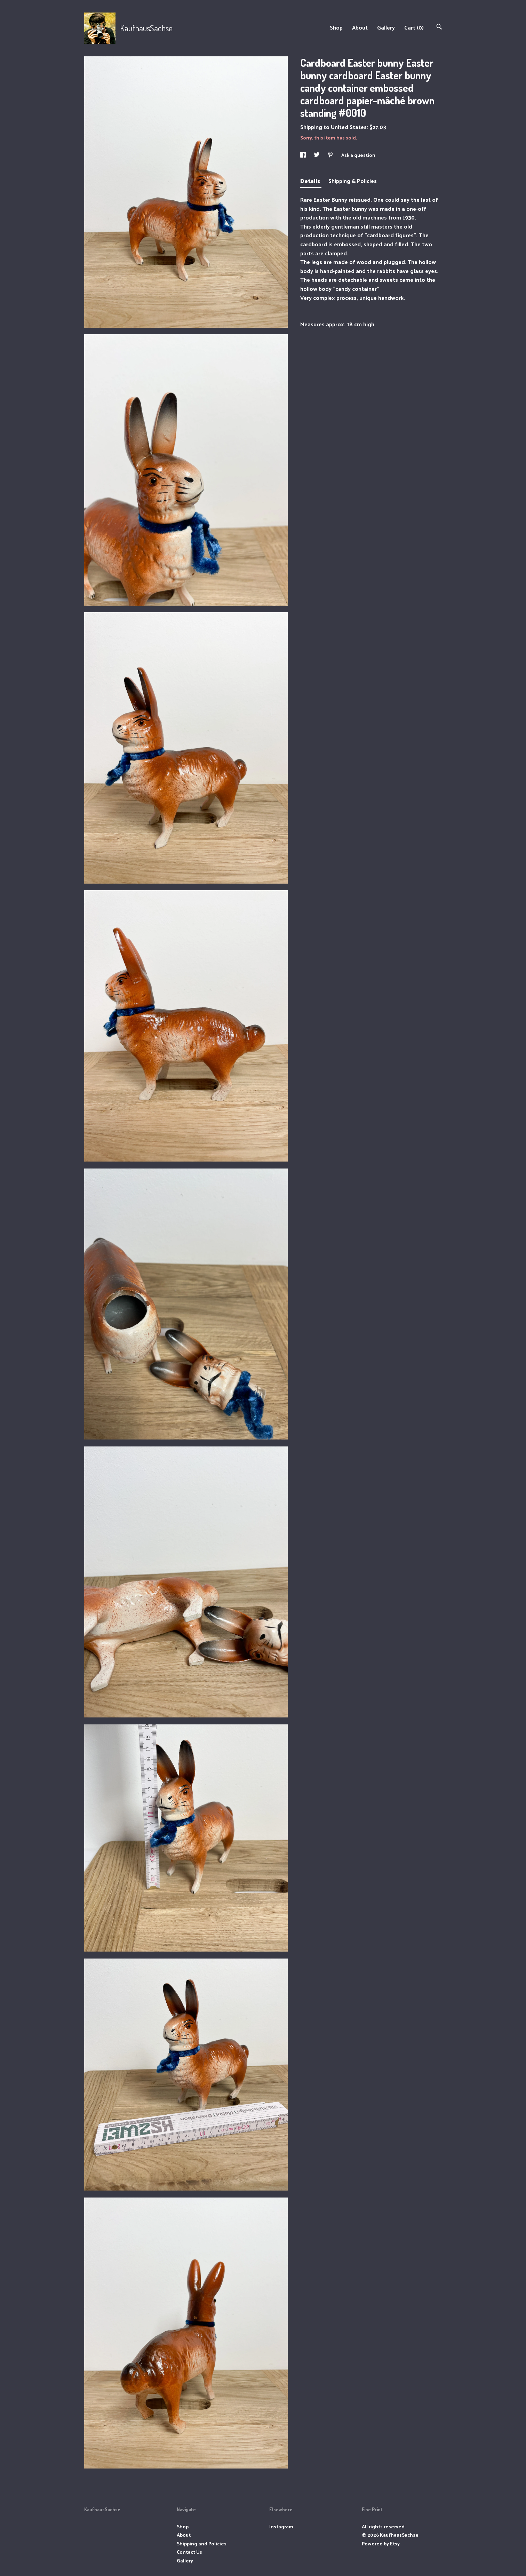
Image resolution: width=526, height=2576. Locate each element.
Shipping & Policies (352, 181)
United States (349, 127)
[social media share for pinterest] (331, 155)
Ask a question (358, 155)
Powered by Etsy (381, 2543)
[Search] (439, 27)
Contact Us (189, 2551)
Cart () (414, 27)
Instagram (281, 2526)
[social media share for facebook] (303, 155)
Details (310, 181)
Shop (336, 27)
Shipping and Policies (201, 2543)
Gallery (386, 27)
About (360, 27)
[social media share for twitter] (317, 155)
